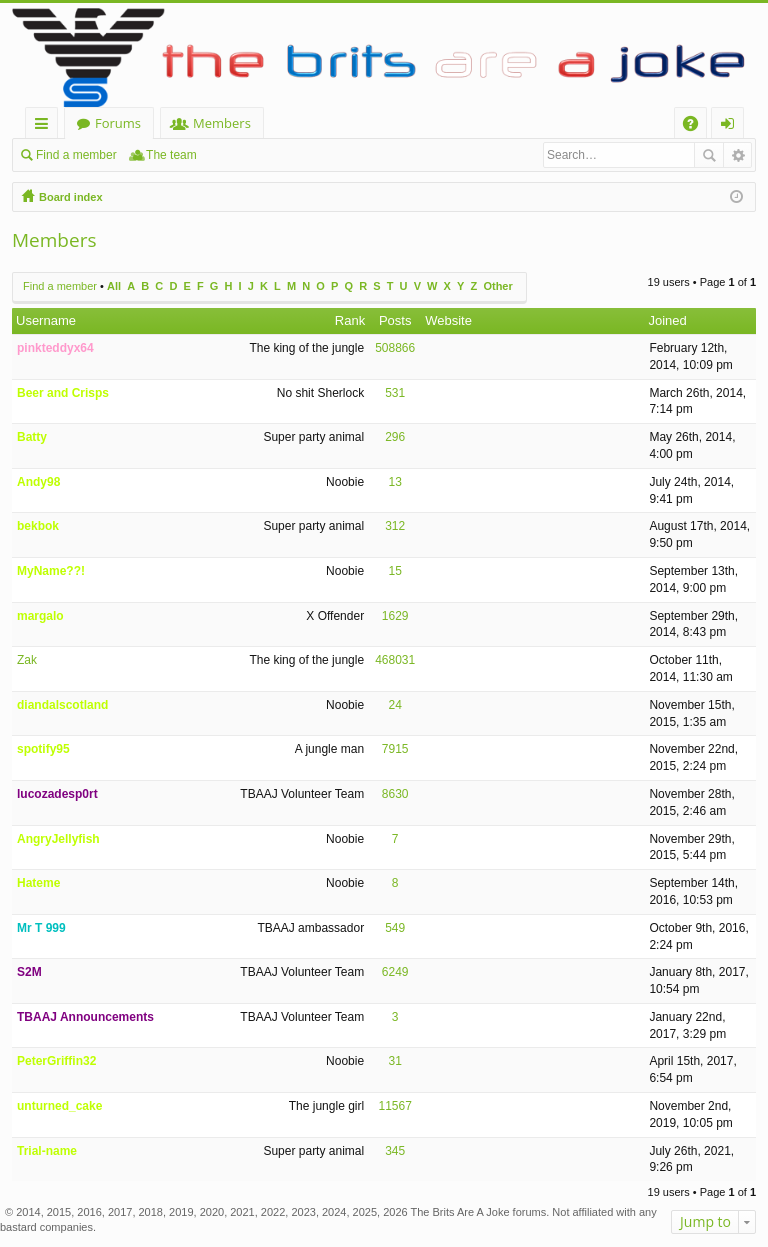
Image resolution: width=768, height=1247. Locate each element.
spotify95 (43, 749)
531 (395, 393)
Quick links (45, 126)
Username (46, 320)
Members (222, 123)
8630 (395, 794)
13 (395, 482)
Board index (71, 197)
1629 (395, 616)
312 (395, 526)
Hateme (38, 883)
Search (709, 155)
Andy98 (38, 482)
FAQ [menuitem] (697, 126)
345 (395, 1151)
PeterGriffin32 (56, 1061)
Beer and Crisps (63, 393)
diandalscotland (62, 705)
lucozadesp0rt (57, 794)
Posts (395, 320)
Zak (27, 660)
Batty (32, 437)
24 (395, 705)
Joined (667, 320)
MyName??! (51, 571)
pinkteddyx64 (55, 348)
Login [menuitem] (731, 126)
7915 (395, 749)
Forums (118, 123)
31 (395, 1061)
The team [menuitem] (171, 155)
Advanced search (737, 155)
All (114, 286)
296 (395, 437)
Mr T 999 (41, 928)
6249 (395, 972)
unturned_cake (59, 1106)
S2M (29, 972)
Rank (350, 320)
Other (497, 286)
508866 (395, 348)
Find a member (76, 155)
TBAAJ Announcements (85, 1017)
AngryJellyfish (58, 839)
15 (395, 571)
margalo (40, 616)
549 (395, 928)
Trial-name (47, 1151)
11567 (394, 1106)
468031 (395, 660)
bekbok (38, 526)
